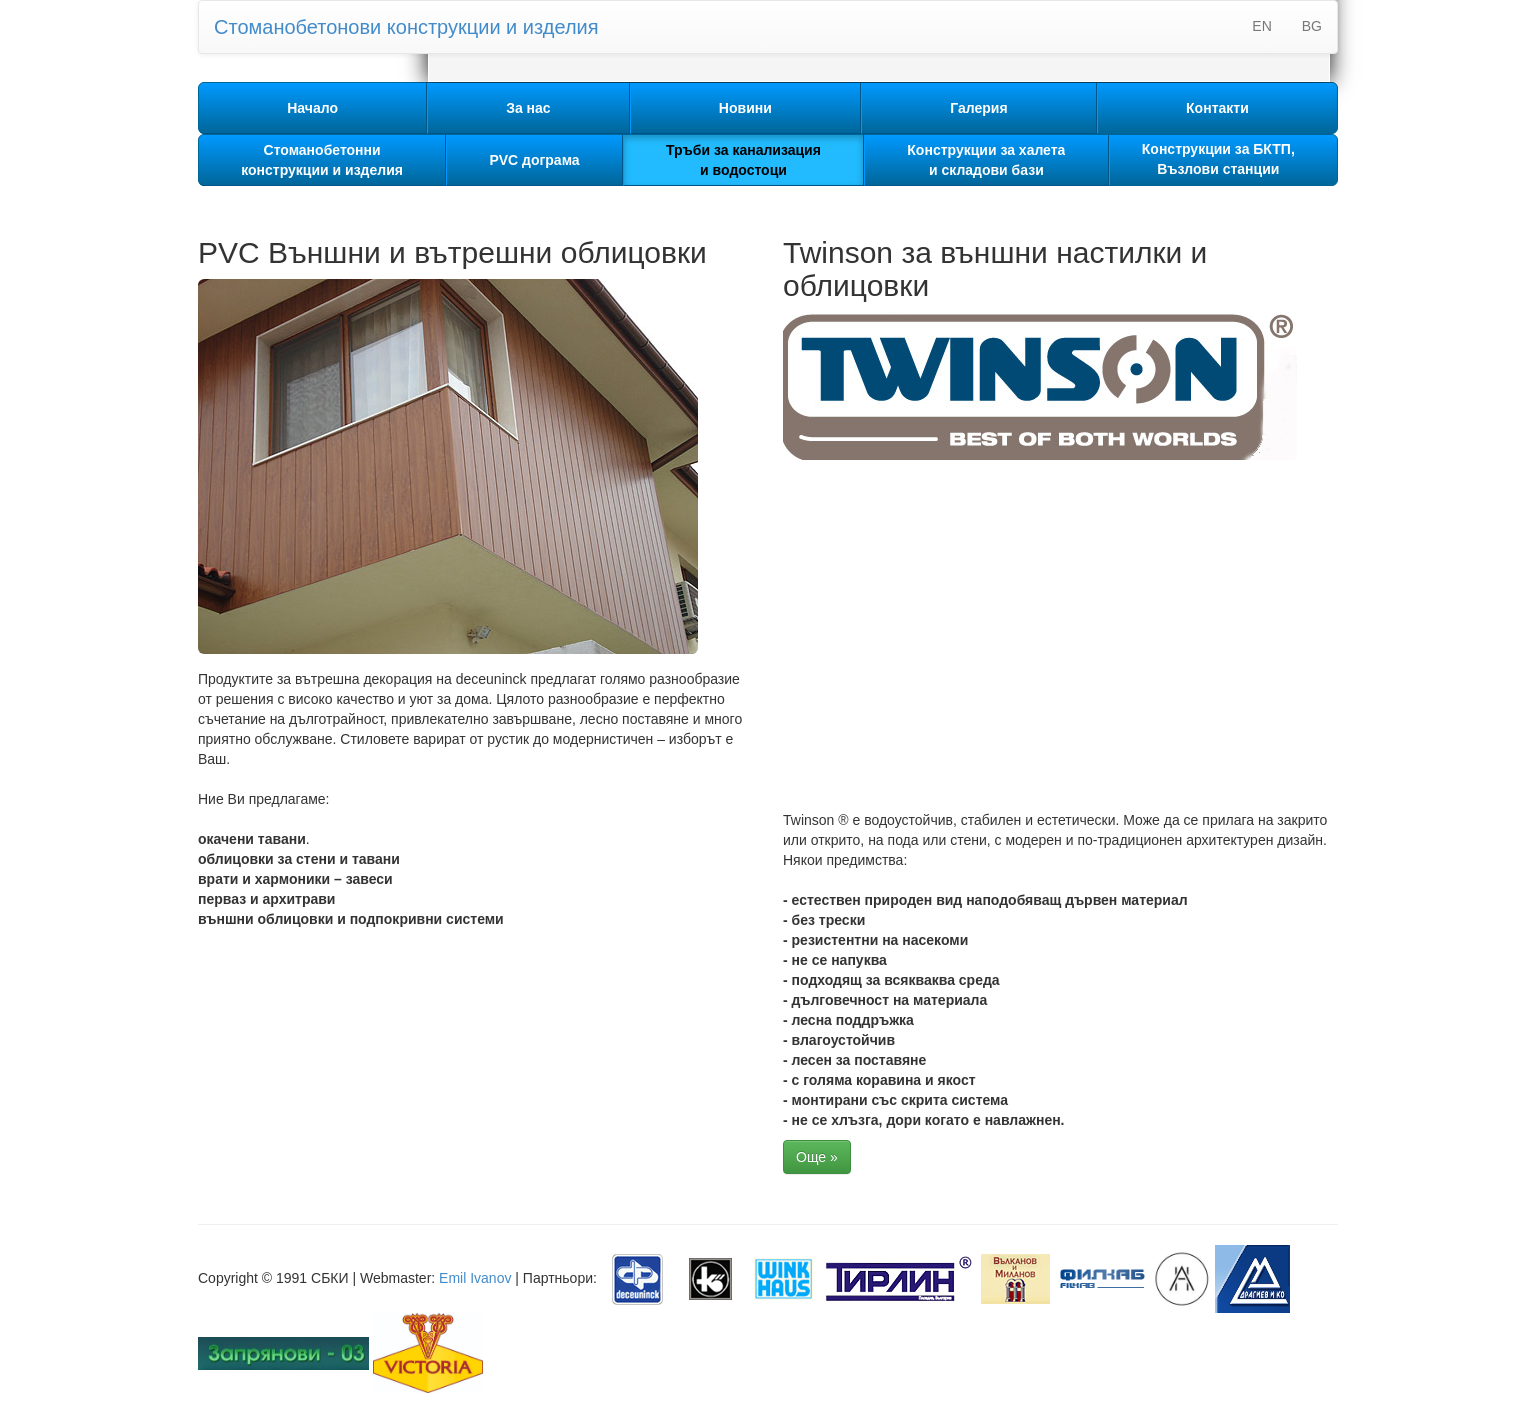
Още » (817, 1157)
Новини (745, 108)
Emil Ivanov (475, 1278)
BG (1312, 26)
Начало (312, 108)
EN (1261, 26)
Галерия (978, 108)
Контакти (1217, 108)
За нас (528, 108)
